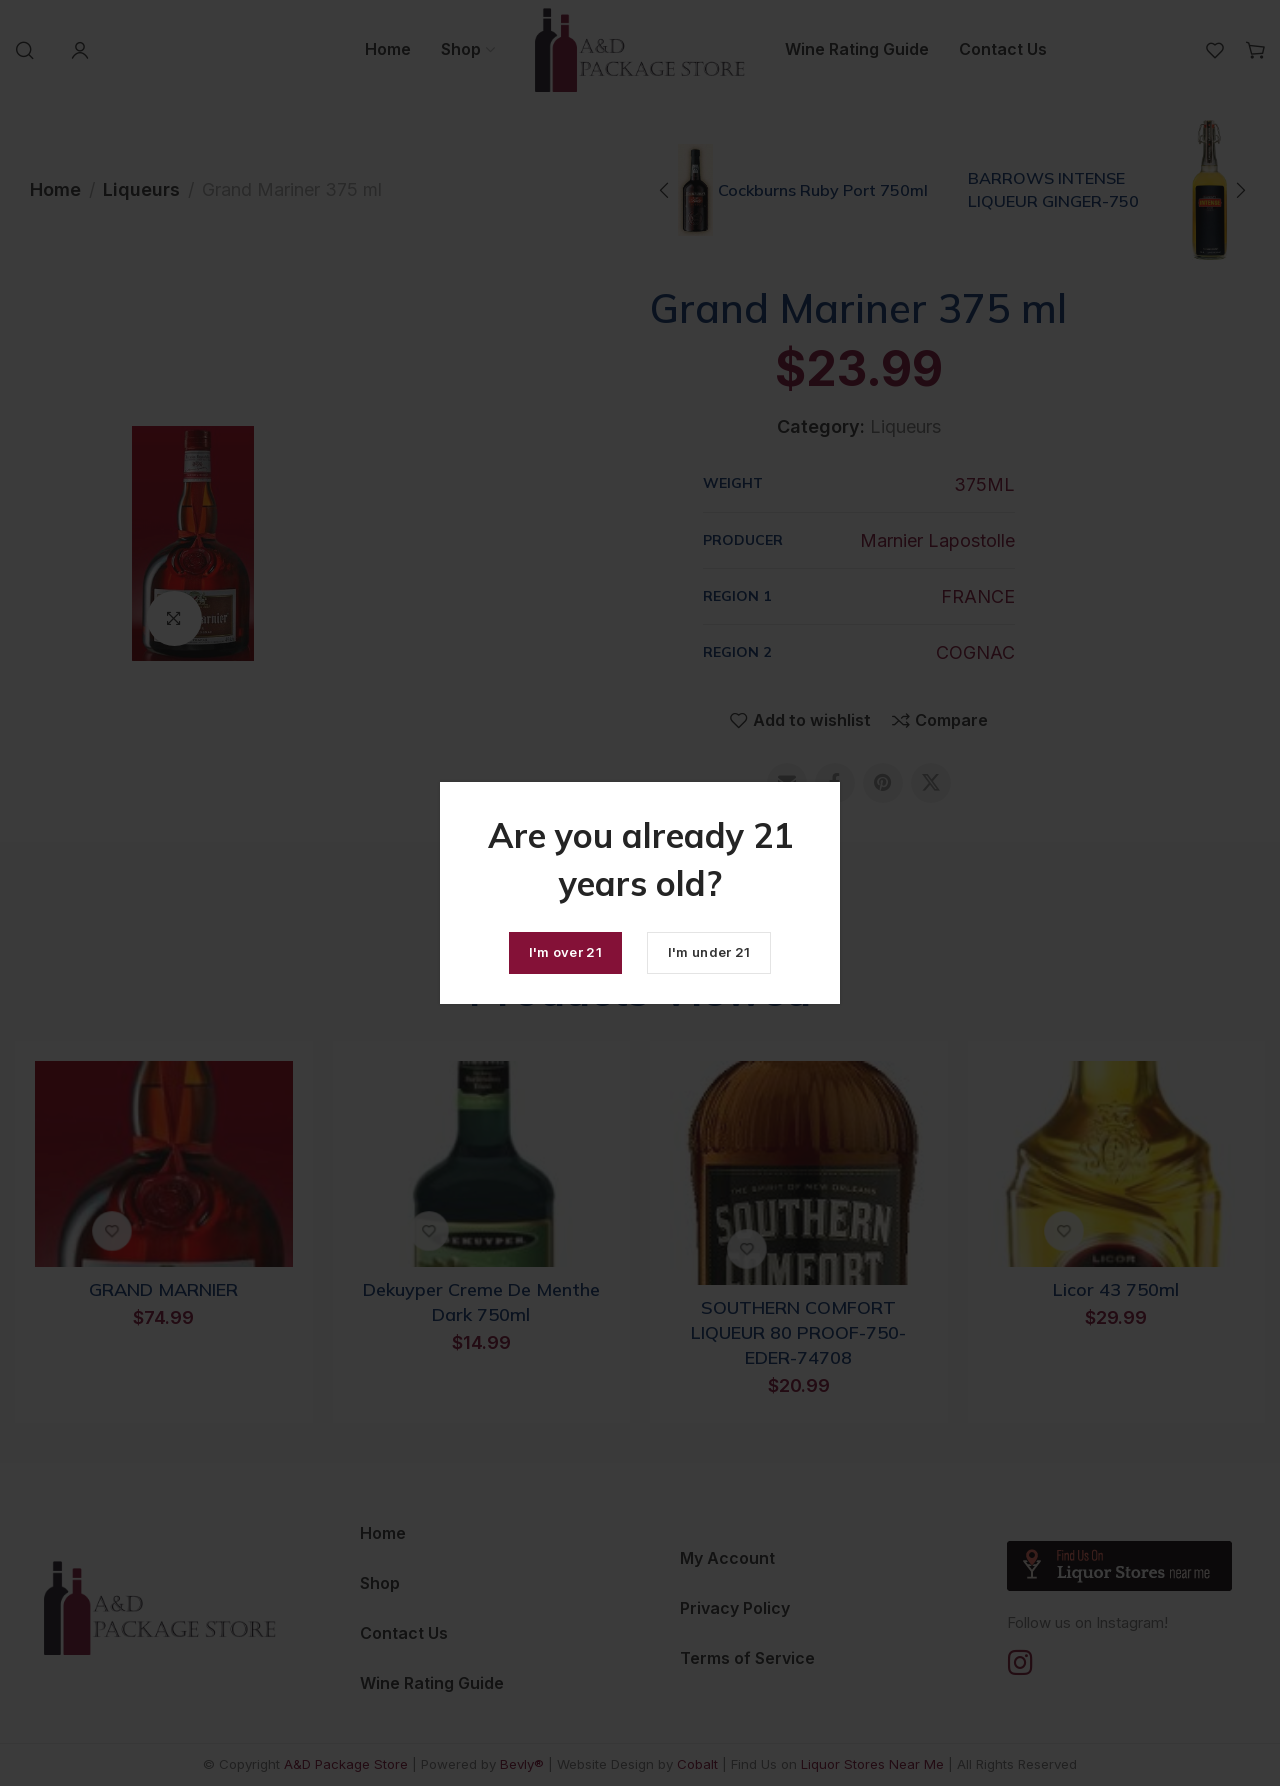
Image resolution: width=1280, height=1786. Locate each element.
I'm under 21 (709, 952)
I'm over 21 (565, 952)
